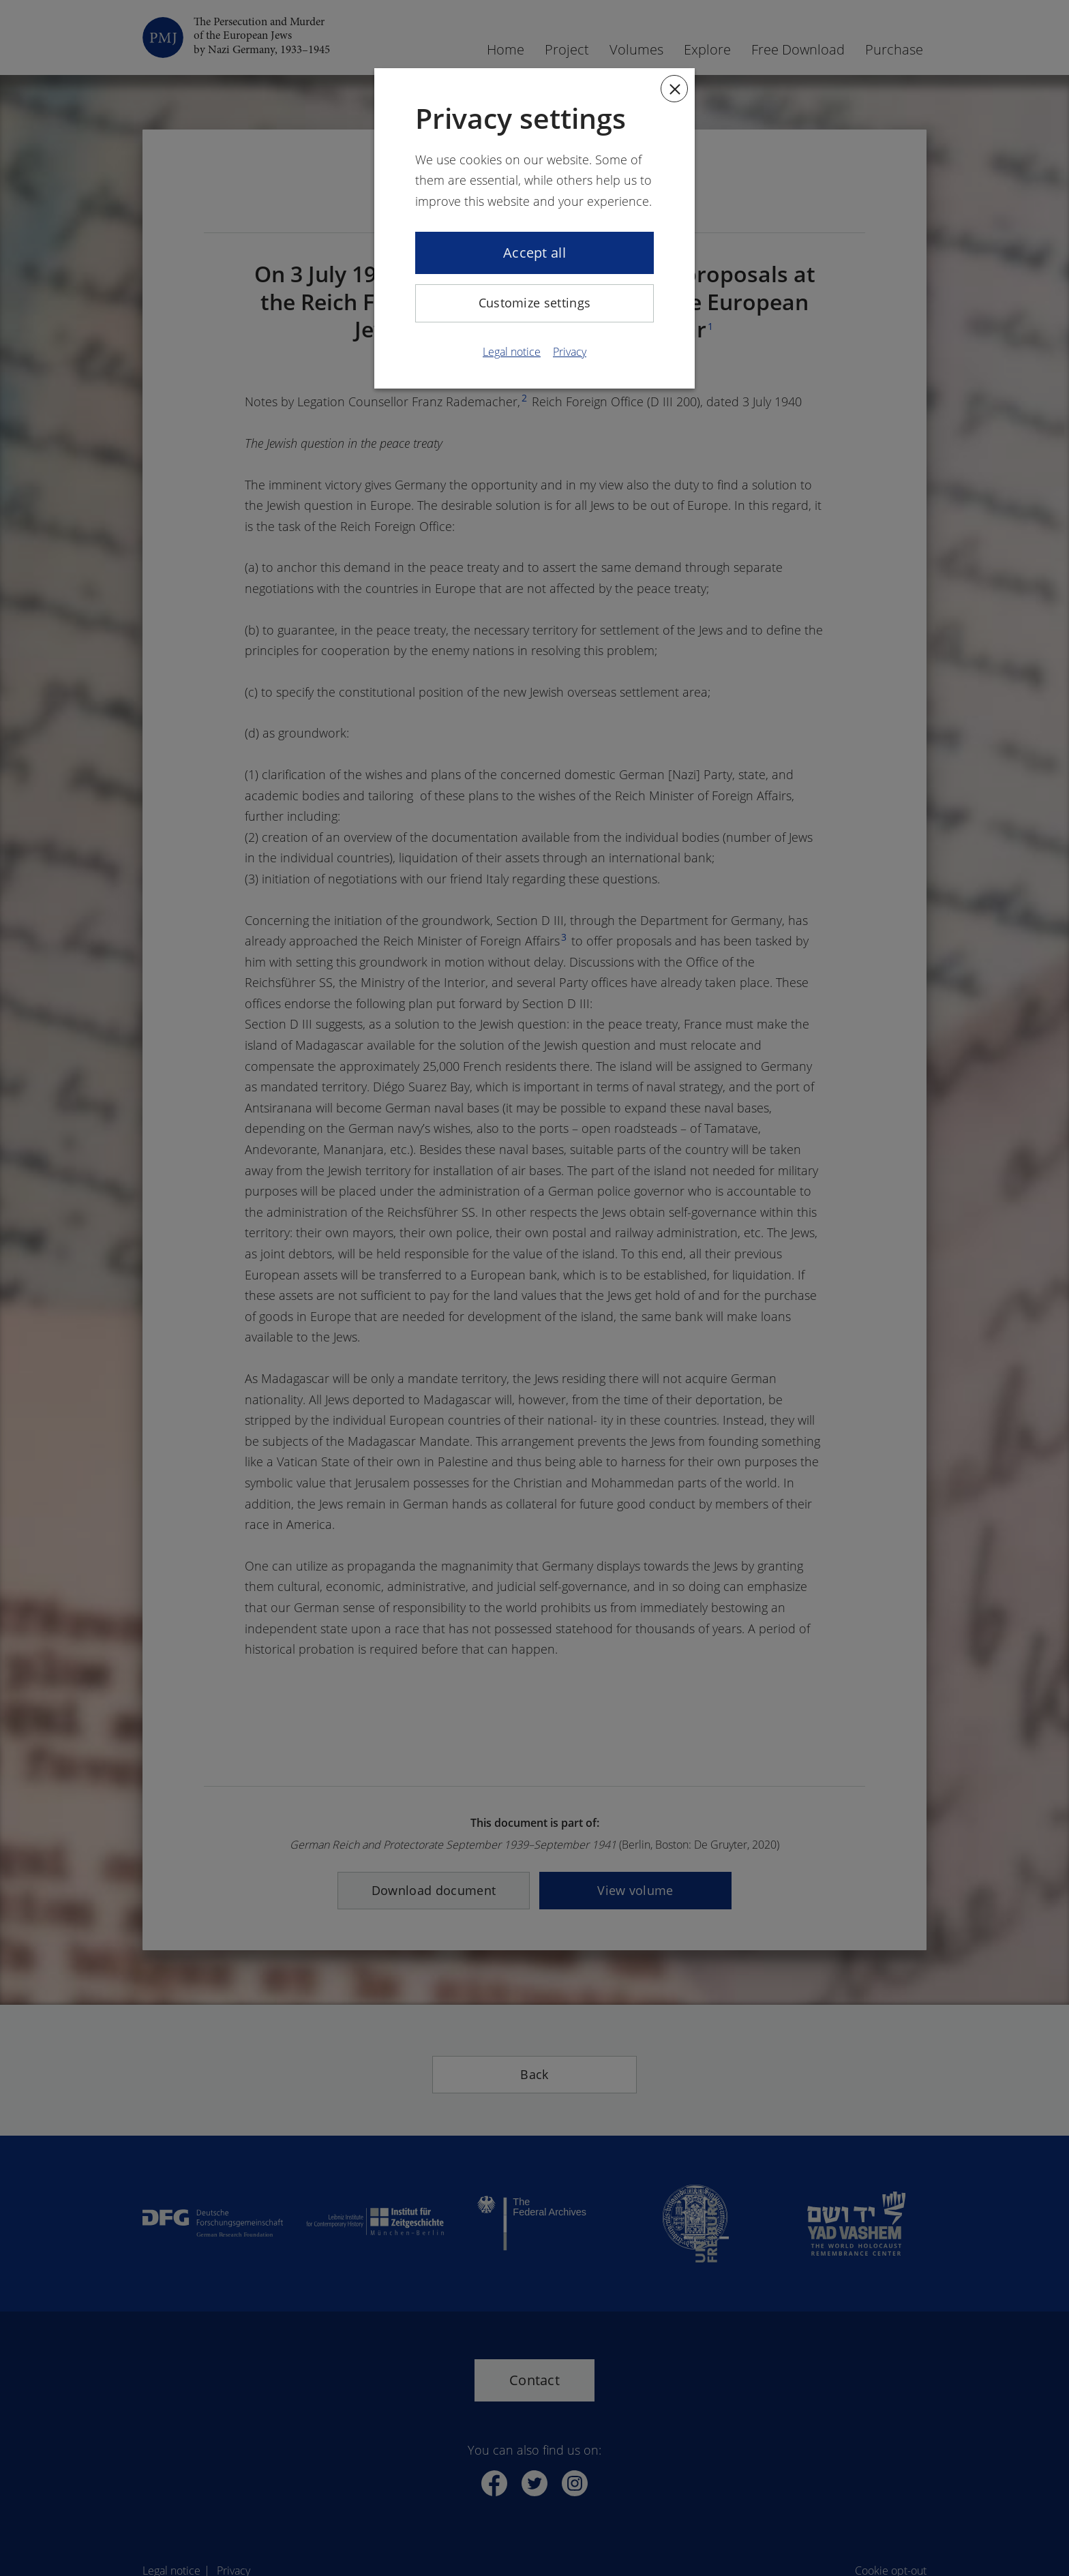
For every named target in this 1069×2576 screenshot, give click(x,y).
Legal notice (512, 351)
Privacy (569, 351)
